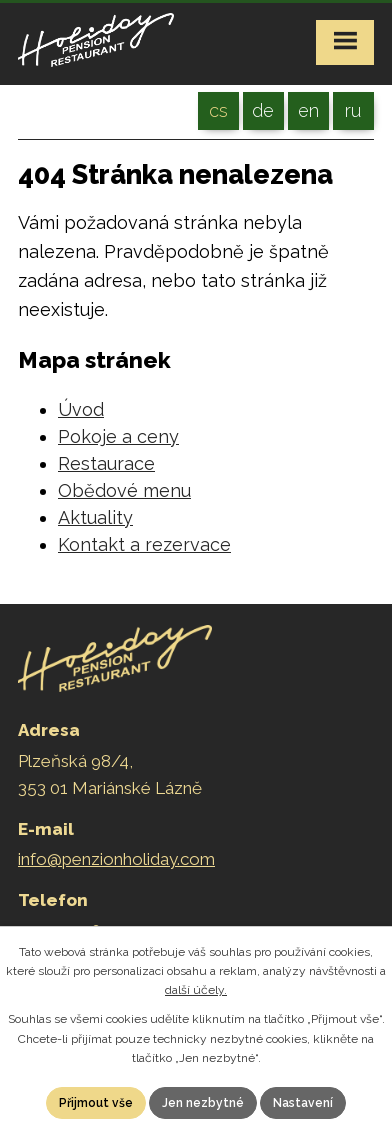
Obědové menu (124, 490)
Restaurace (106, 463)
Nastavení (303, 1103)
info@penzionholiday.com (116, 859)
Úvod (81, 409)
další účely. (196, 990)
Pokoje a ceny (118, 436)
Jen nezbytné (203, 1103)
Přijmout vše (96, 1103)
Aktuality (95, 517)
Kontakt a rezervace (144, 544)
